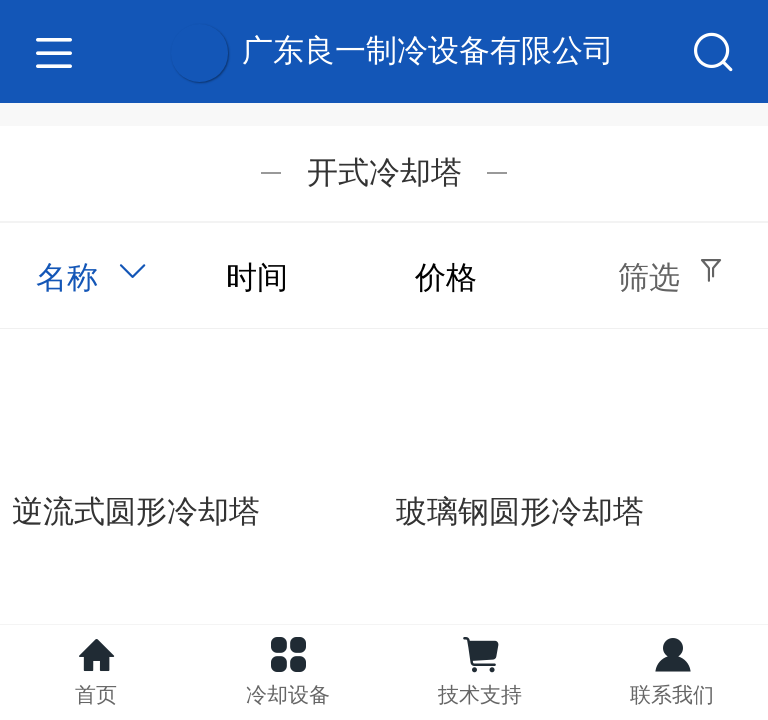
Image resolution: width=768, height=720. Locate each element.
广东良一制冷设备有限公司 (428, 50)
